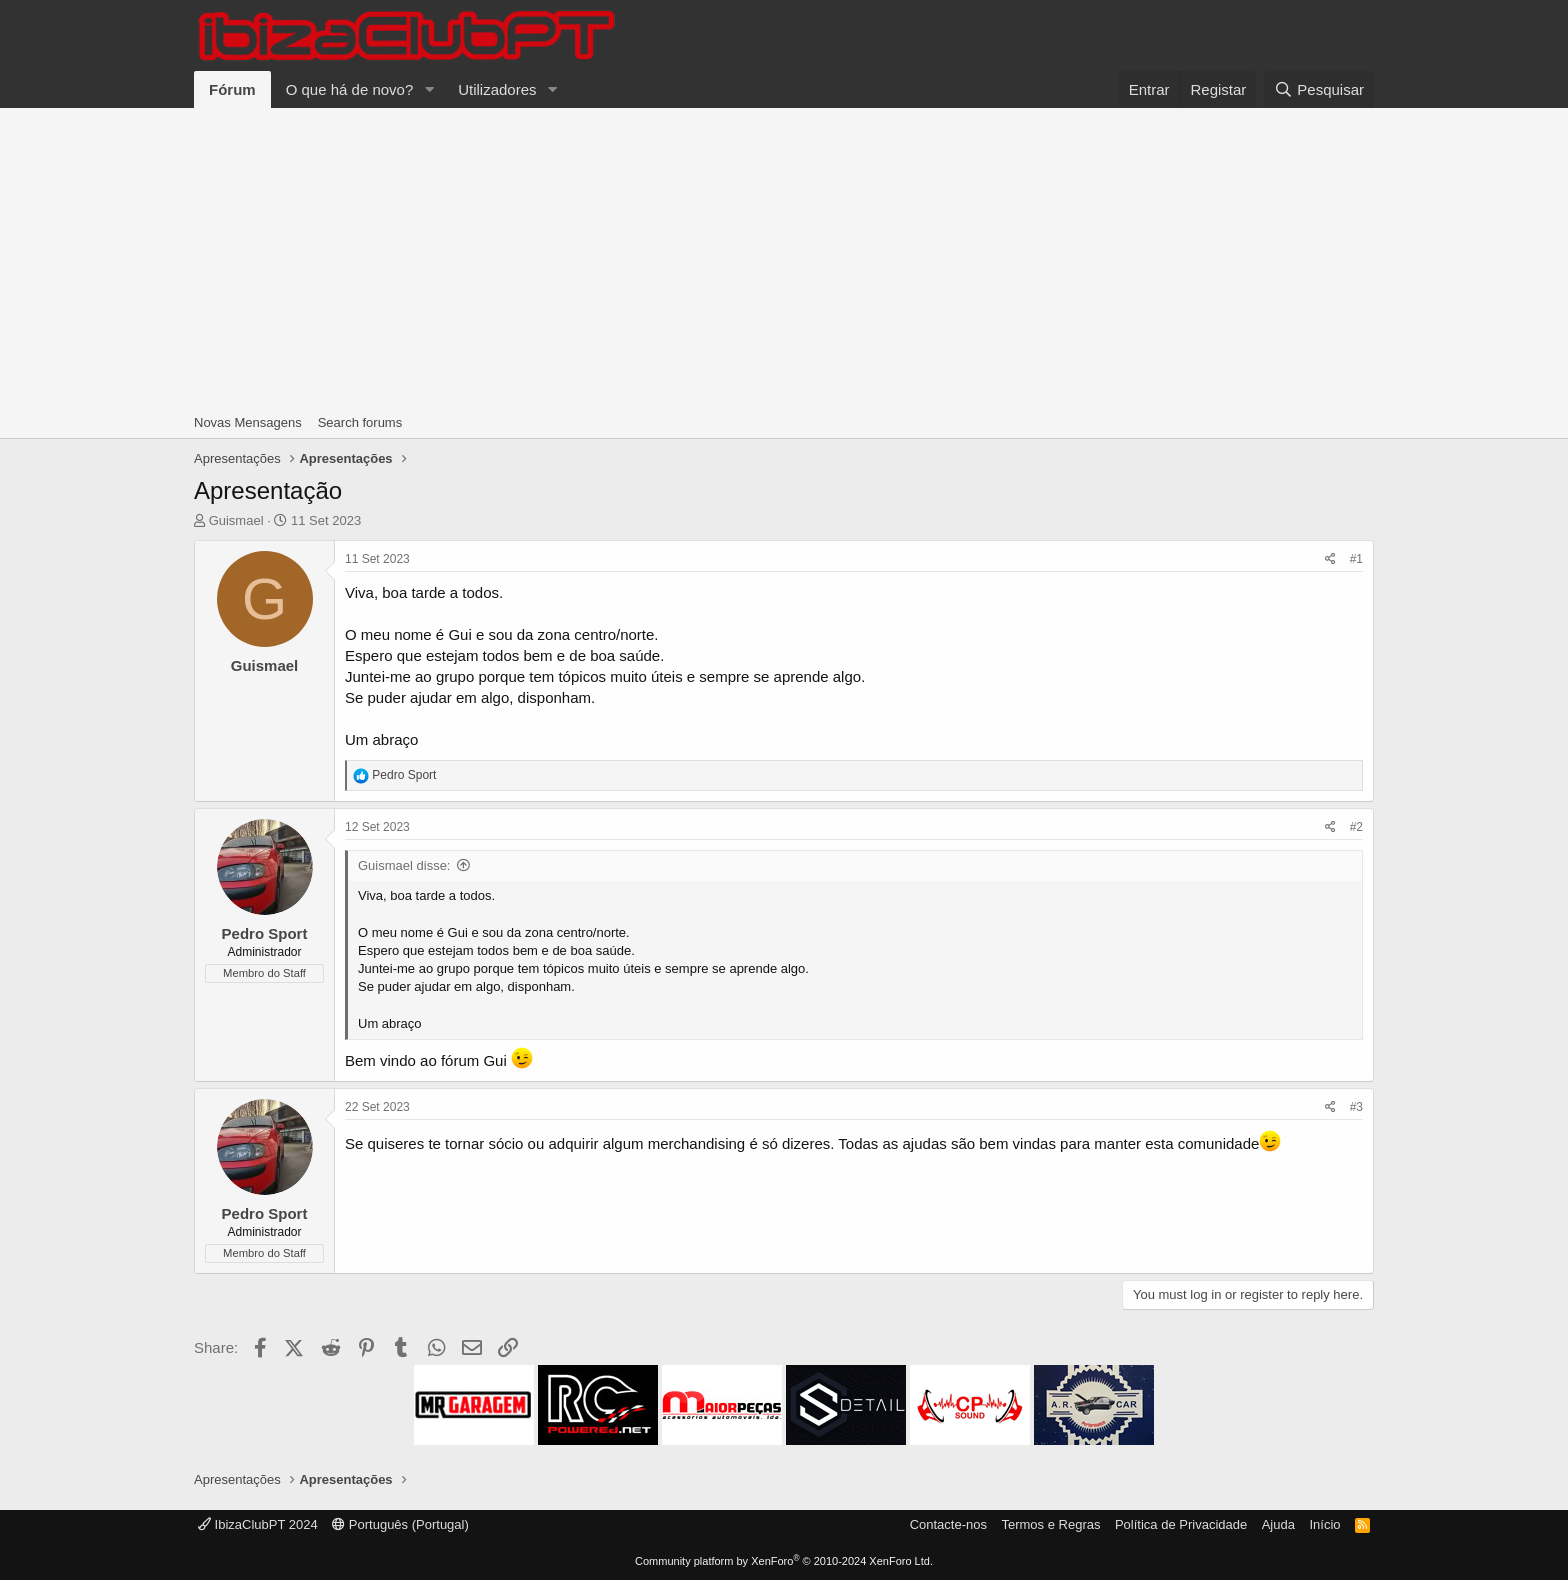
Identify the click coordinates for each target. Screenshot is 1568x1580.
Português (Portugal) (400, 1524)
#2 (1356, 827)
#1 (1356, 559)
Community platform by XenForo (784, 1561)
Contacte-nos (948, 1524)
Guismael (236, 520)
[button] (429, 89)
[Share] (1330, 559)
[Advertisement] (784, 258)
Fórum (232, 89)
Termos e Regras (1050, 1524)
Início (1324, 1524)
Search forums (360, 422)
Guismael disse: (404, 865)
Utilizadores (497, 89)
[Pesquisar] (1319, 89)
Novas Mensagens (248, 422)
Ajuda (1278, 1524)
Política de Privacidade (1181, 1524)
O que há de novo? (350, 89)
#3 (1356, 1107)
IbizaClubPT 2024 (258, 1524)
